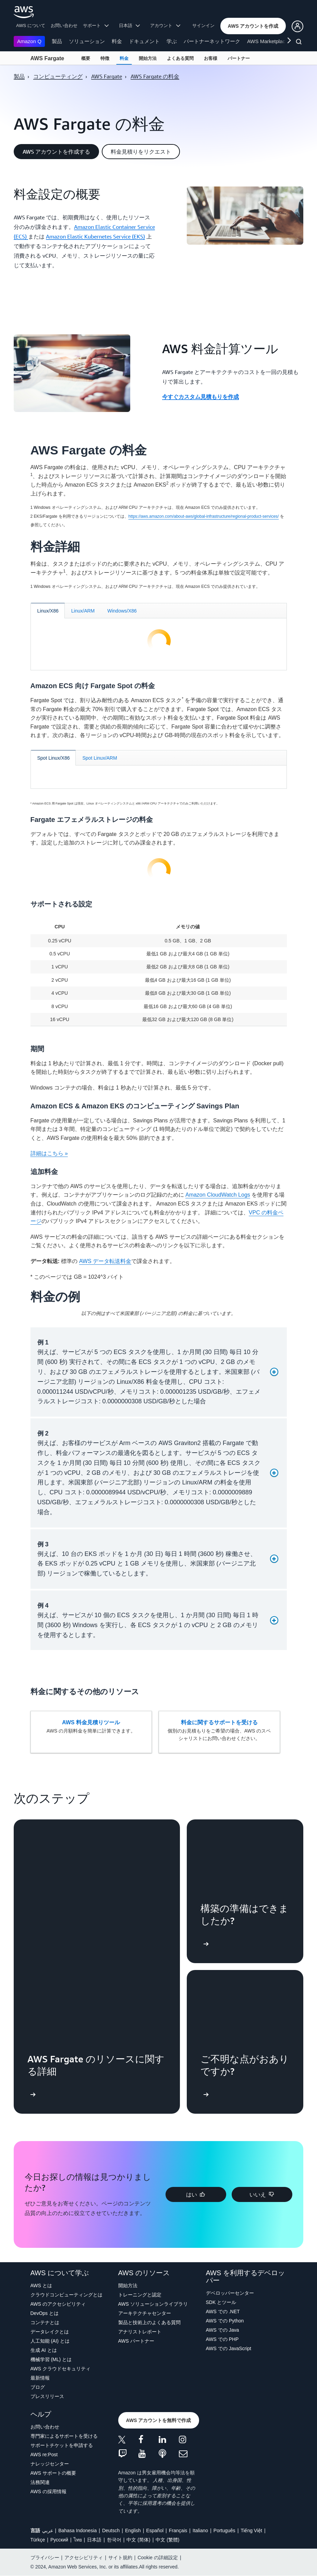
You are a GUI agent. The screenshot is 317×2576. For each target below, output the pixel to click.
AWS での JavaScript (229, 2348)
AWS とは (41, 2285)
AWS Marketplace (267, 41)
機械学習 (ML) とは (51, 2359)
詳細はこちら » (49, 1153)
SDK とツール (221, 2302)
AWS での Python (225, 2320)
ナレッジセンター (50, 2463)
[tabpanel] (158, 641)
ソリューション (87, 41)
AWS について (30, 25)
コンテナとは (45, 2322)
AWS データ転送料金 (105, 1261)
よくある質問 (180, 58)
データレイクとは (50, 2331)
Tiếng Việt (251, 2530)
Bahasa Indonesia (77, 2530)
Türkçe (38, 2539)
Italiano (200, 2530)
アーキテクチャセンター (144, 2313)
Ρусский (59, 2539)
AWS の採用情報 (48, 2491)
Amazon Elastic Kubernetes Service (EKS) (95, 236)
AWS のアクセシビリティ (58, 2304)
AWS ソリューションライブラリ (153, 2304)
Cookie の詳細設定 (157, 2557)
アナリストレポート (139, 2331)
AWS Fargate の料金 (155, 76)
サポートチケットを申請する (62, 2445)
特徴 (104, 58)
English (133, 2530)
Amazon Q (29, 41)
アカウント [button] (165, 25)
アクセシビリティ (83, 2557)
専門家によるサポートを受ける (64, 2436)
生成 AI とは (44, 2350)
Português (224, 2530)
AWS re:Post (44, 2454)
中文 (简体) (138, 2539)
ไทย (78, 2539)
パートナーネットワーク (212, 41)
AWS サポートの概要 (53, 2473)
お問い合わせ (64, 25)
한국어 (114, 2539)
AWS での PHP (222, 2339)
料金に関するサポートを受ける (219, 1722)
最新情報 (40, 2378)
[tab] (48, 610)
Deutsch (111, 2530)
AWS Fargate (47, 58)
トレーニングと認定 (139, 2294)
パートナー (239, 58)
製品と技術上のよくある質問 (149, 2322)
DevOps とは (45, 2313)
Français (178, 2530)
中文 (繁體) (167, 2539)
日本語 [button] (129, 25)
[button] (253, 26)
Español (154, 2530)
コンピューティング (58, 76)
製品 (57, 41)
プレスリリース (47, 2396)
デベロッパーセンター (230, 2293)
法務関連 (40, 2482)
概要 (85, 58)
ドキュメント (144, 41)
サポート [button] (96, 25)
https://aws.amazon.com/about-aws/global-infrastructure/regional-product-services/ (204, 516)
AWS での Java (222, 2330)
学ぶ (172, 41)
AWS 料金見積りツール (91, 1722)
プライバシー (45, 2557)
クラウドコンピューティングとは (66, 2294)
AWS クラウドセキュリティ (60, 2368)
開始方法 (148, 58)
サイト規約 (120, 2557)
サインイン (203, 25)
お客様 (210, 58)
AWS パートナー (136, 2341)
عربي (47, 2530)
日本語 (94, 2539)
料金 (117, 41)
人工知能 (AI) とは (50, 2341)
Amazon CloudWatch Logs (217, 1195)
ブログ (38, 2387)
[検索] (300, 42)
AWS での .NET (223, 2311)
